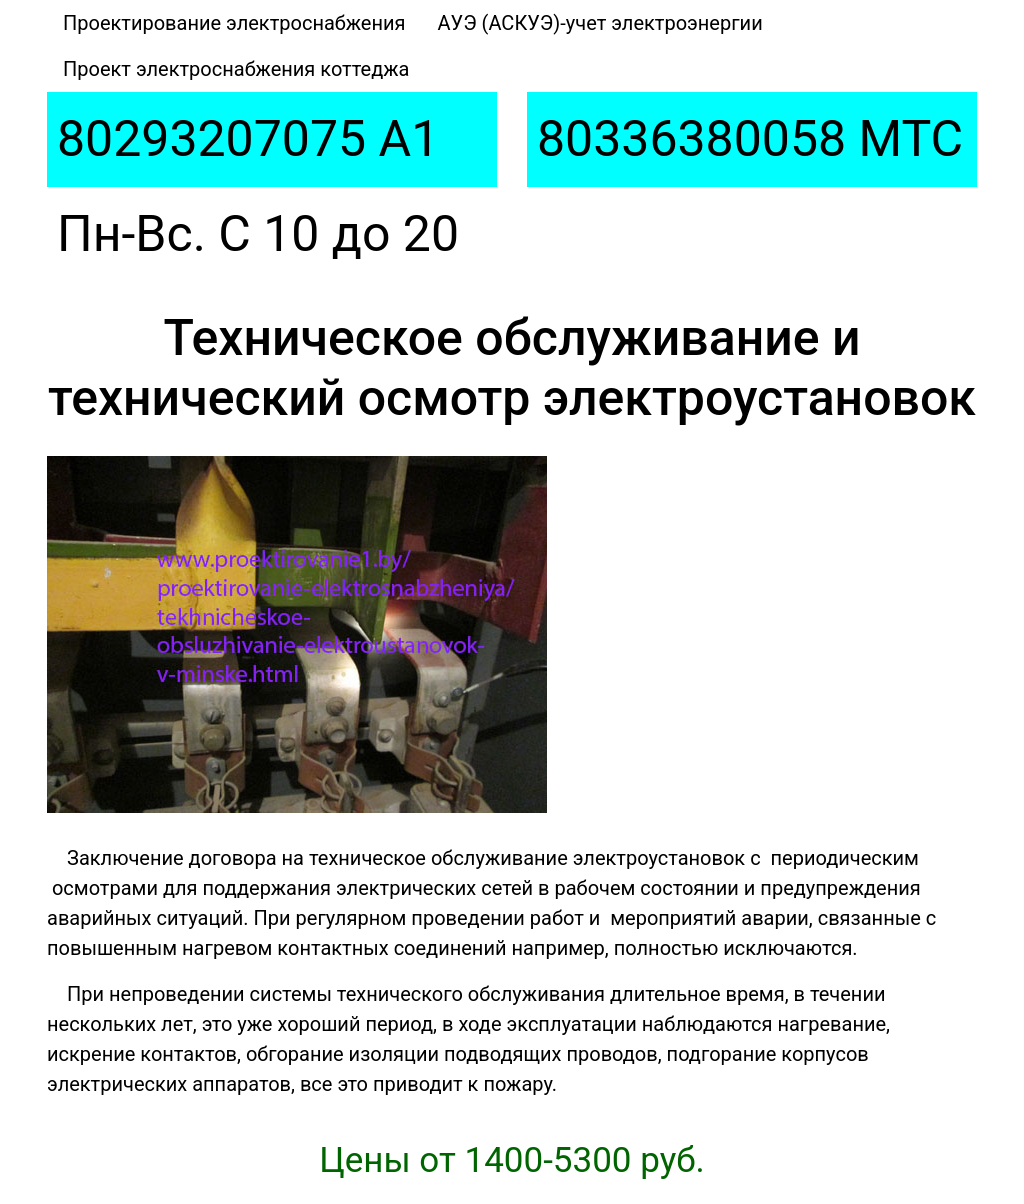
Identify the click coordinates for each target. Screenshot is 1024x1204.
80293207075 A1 (248, 139)
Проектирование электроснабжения (234, 23)
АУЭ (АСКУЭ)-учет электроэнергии (600, 23)
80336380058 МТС (750, 139)
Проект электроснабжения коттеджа (236, 69)
